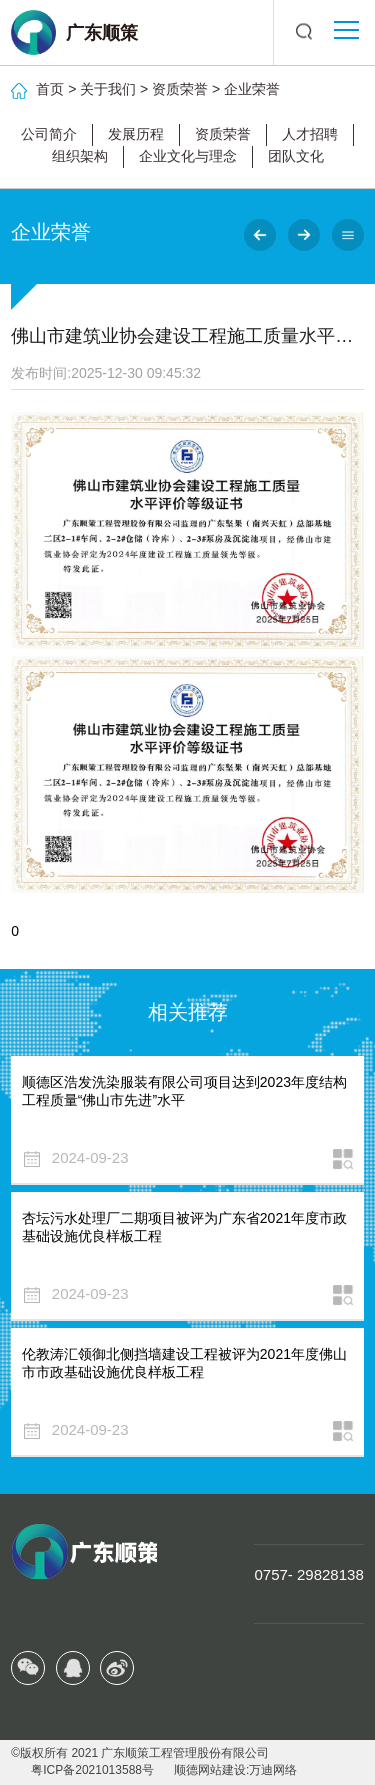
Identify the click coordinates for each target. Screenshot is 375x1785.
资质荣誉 (180, 89)
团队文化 (296, 156)
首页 (50, 89)
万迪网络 (273, 1770)
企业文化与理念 (188, 156)
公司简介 (49, 134)
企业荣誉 (252, 89)
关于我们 (108, 89)
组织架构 (80, 156)
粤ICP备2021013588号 (92, 1770)
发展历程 (136, 134)
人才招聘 (310, 134)
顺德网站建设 (210, 1770)
